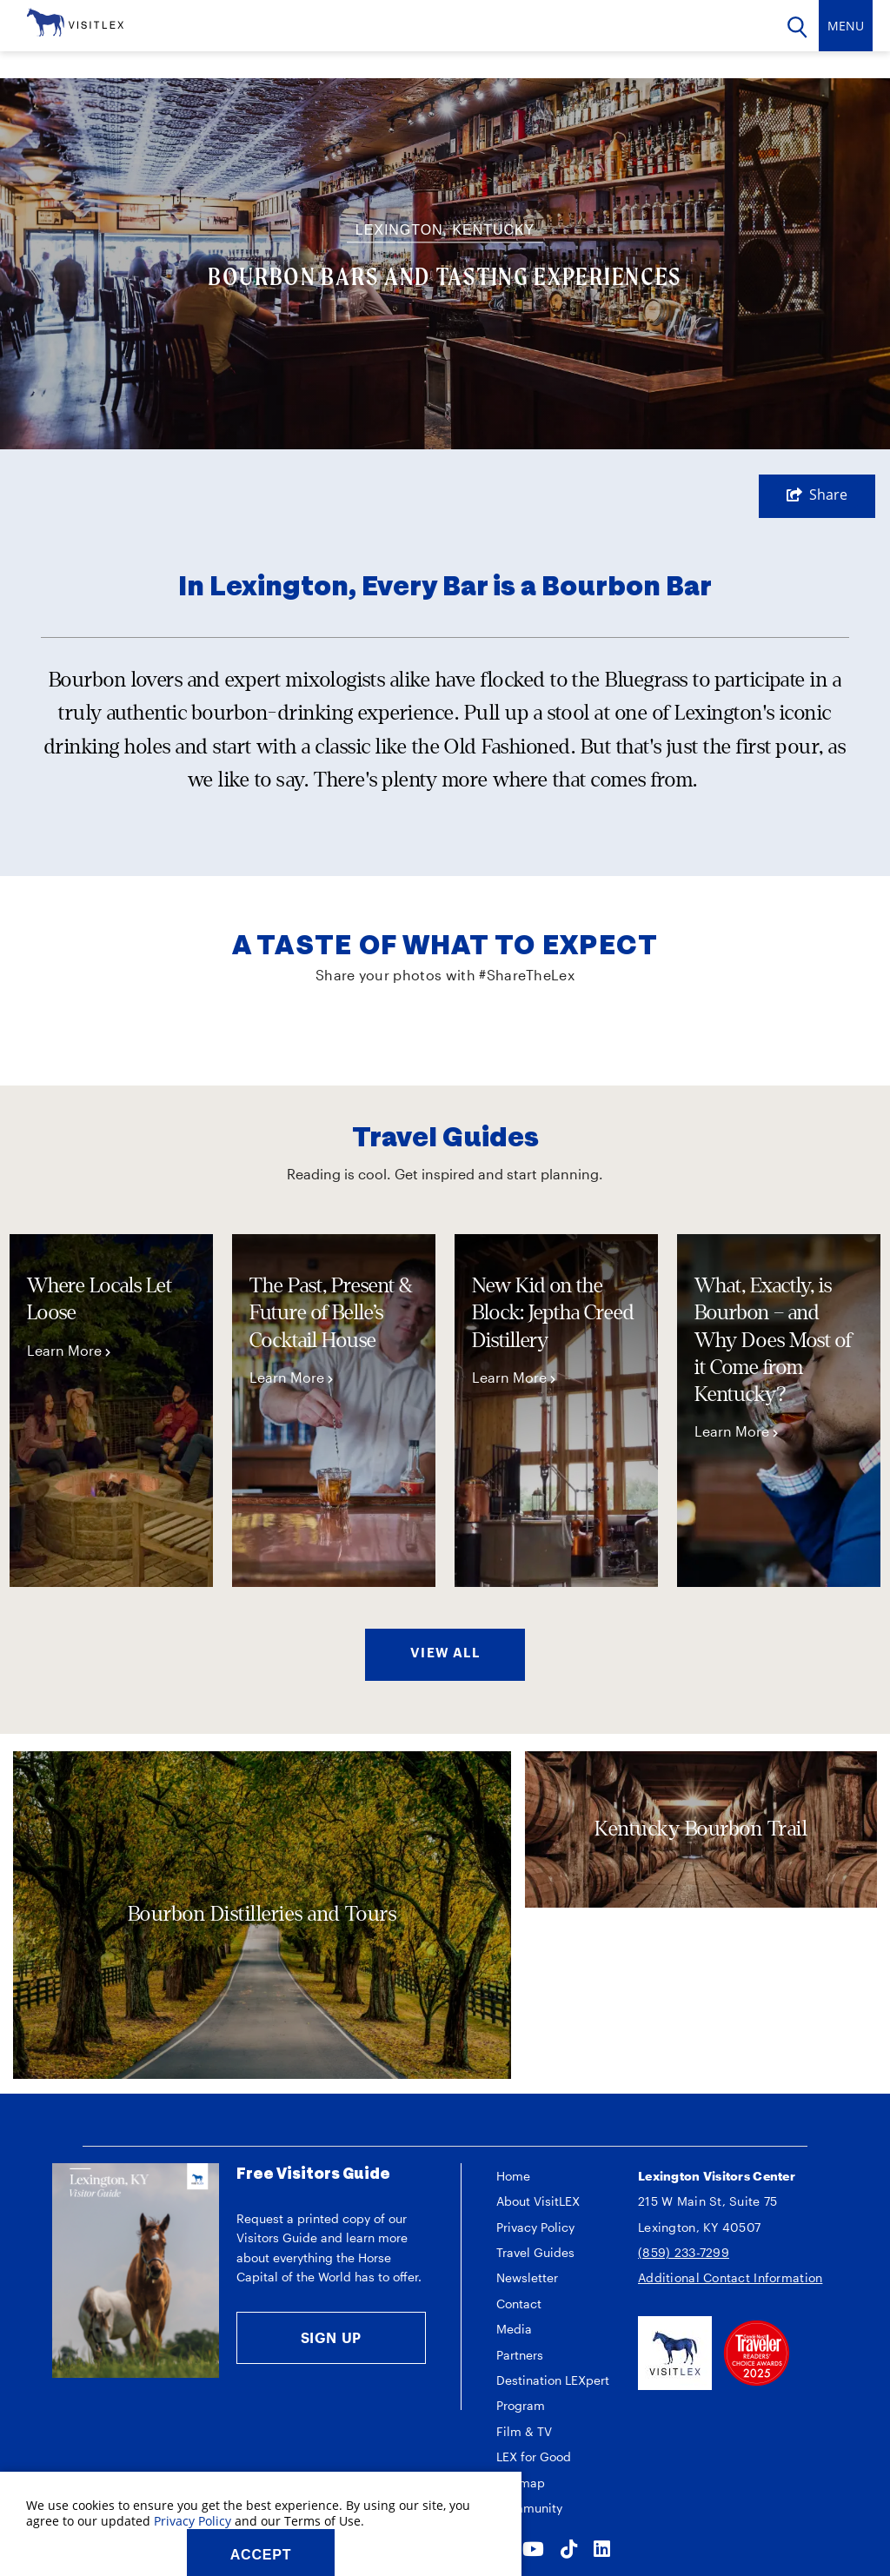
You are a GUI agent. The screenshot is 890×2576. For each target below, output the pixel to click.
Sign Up (331, 2337)
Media (514, 2328)
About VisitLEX (538, 2201)
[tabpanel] (111, 1410)
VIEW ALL (445, 1652)
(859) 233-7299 (683, 2252)
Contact (518, 2303)
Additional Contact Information (730, 2277)
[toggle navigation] (846, 25)
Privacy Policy (535, 2227)
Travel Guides (535, 2252)
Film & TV (524, 2431)
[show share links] (817, 494)
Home (513, 2175)
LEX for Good (533, 2456)
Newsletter (527, 2277)
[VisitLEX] (75, 20)
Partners (519, 2354)
